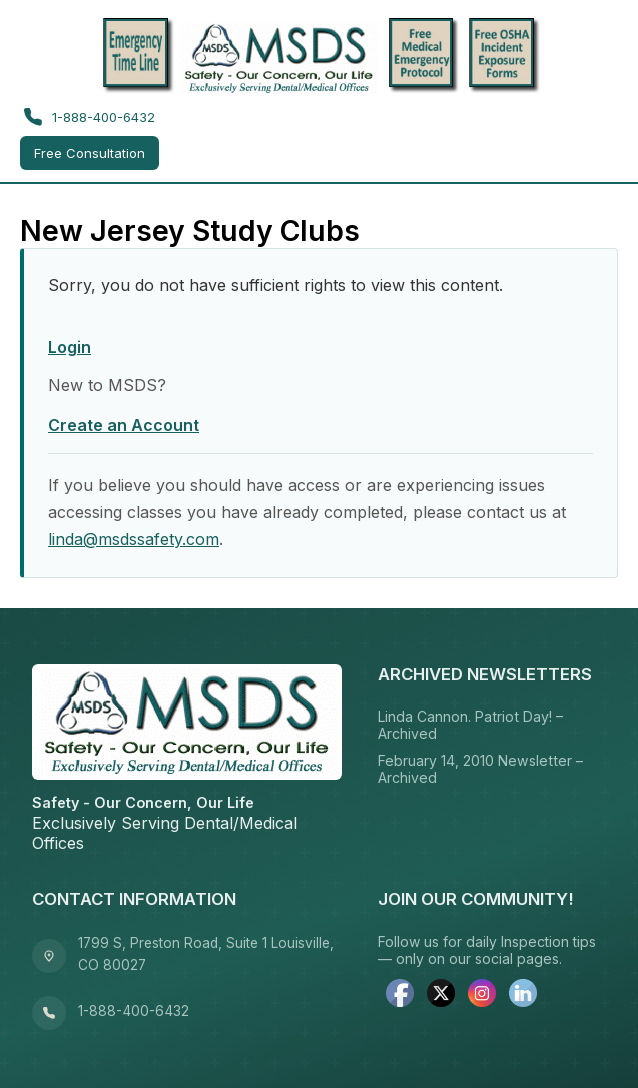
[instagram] (482, 995)
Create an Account (123, 425)
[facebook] (400, 995)
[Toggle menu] (596, 139)
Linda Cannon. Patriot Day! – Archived (470, 725)
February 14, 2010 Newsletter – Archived (480, 769)
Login (69, 347)
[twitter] (441, 995)
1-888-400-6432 (89, 117)
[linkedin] (523, 995)
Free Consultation (89, 153)
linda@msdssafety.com (133, 539)
